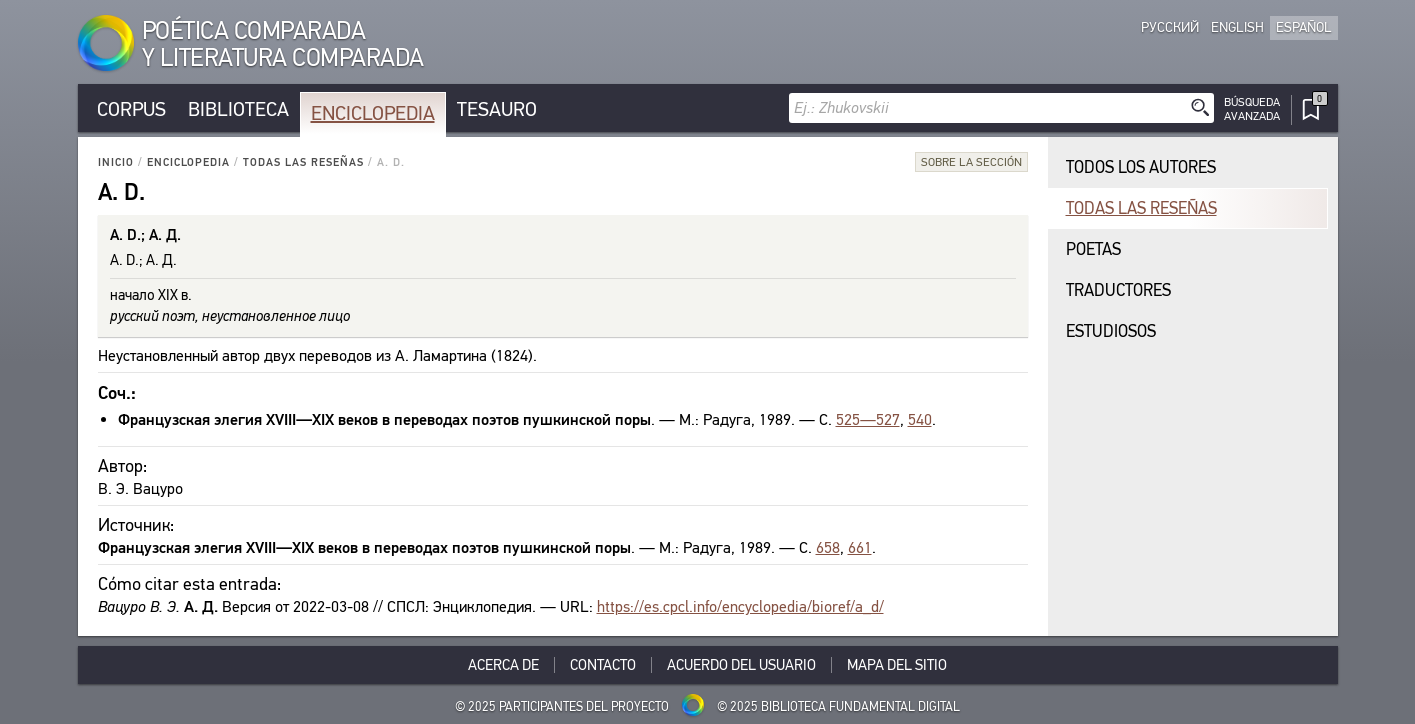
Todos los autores (1141, 167)
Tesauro (497, 109)
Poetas (1093, 249)
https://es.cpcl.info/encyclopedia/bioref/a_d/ (740, 606)
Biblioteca (238, 109)
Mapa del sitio (897, 665)
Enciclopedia (373, 113)
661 (860, 547)
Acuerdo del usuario (741, 665)
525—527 (868, 419)
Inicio (116, 162)
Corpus (131, 109)
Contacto (603, 665)
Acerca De (503, 665)
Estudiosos (1111, 331)
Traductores (1118, 290)
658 (828, 547)
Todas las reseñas (303, 162)
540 (920, 419)
